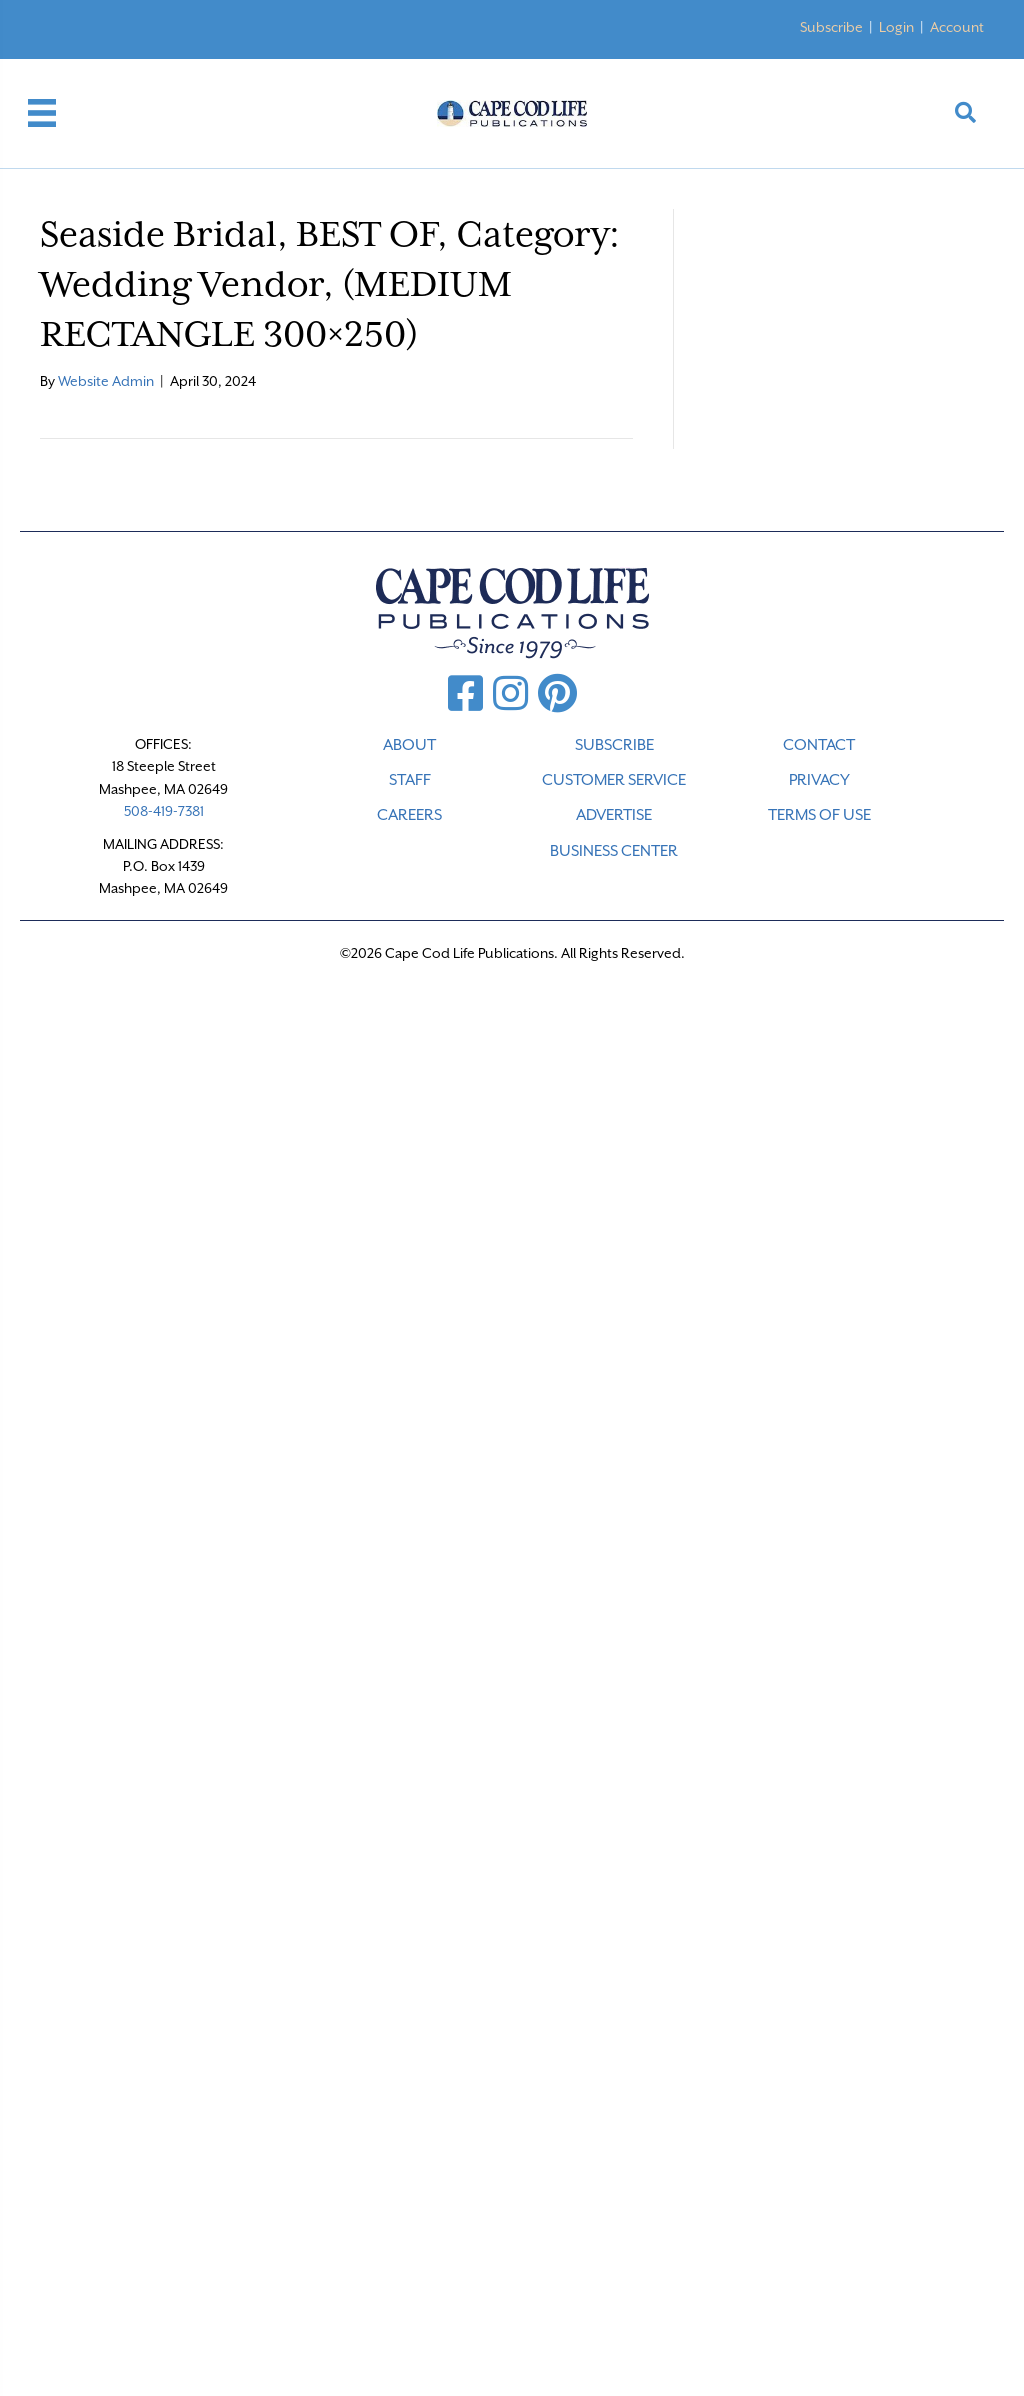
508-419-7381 (164, 811)
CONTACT (819, 745)
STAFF (410, 780)
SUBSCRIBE (614, 745)
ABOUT (409, 745)
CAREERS (409, 815)
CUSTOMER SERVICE (614, 780)
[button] (965, 113)
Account (957, 27)
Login (896, 27)
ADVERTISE (614, 815)
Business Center (614, 851)
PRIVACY (819, 780)
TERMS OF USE (819, 815)
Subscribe (831, 27)
